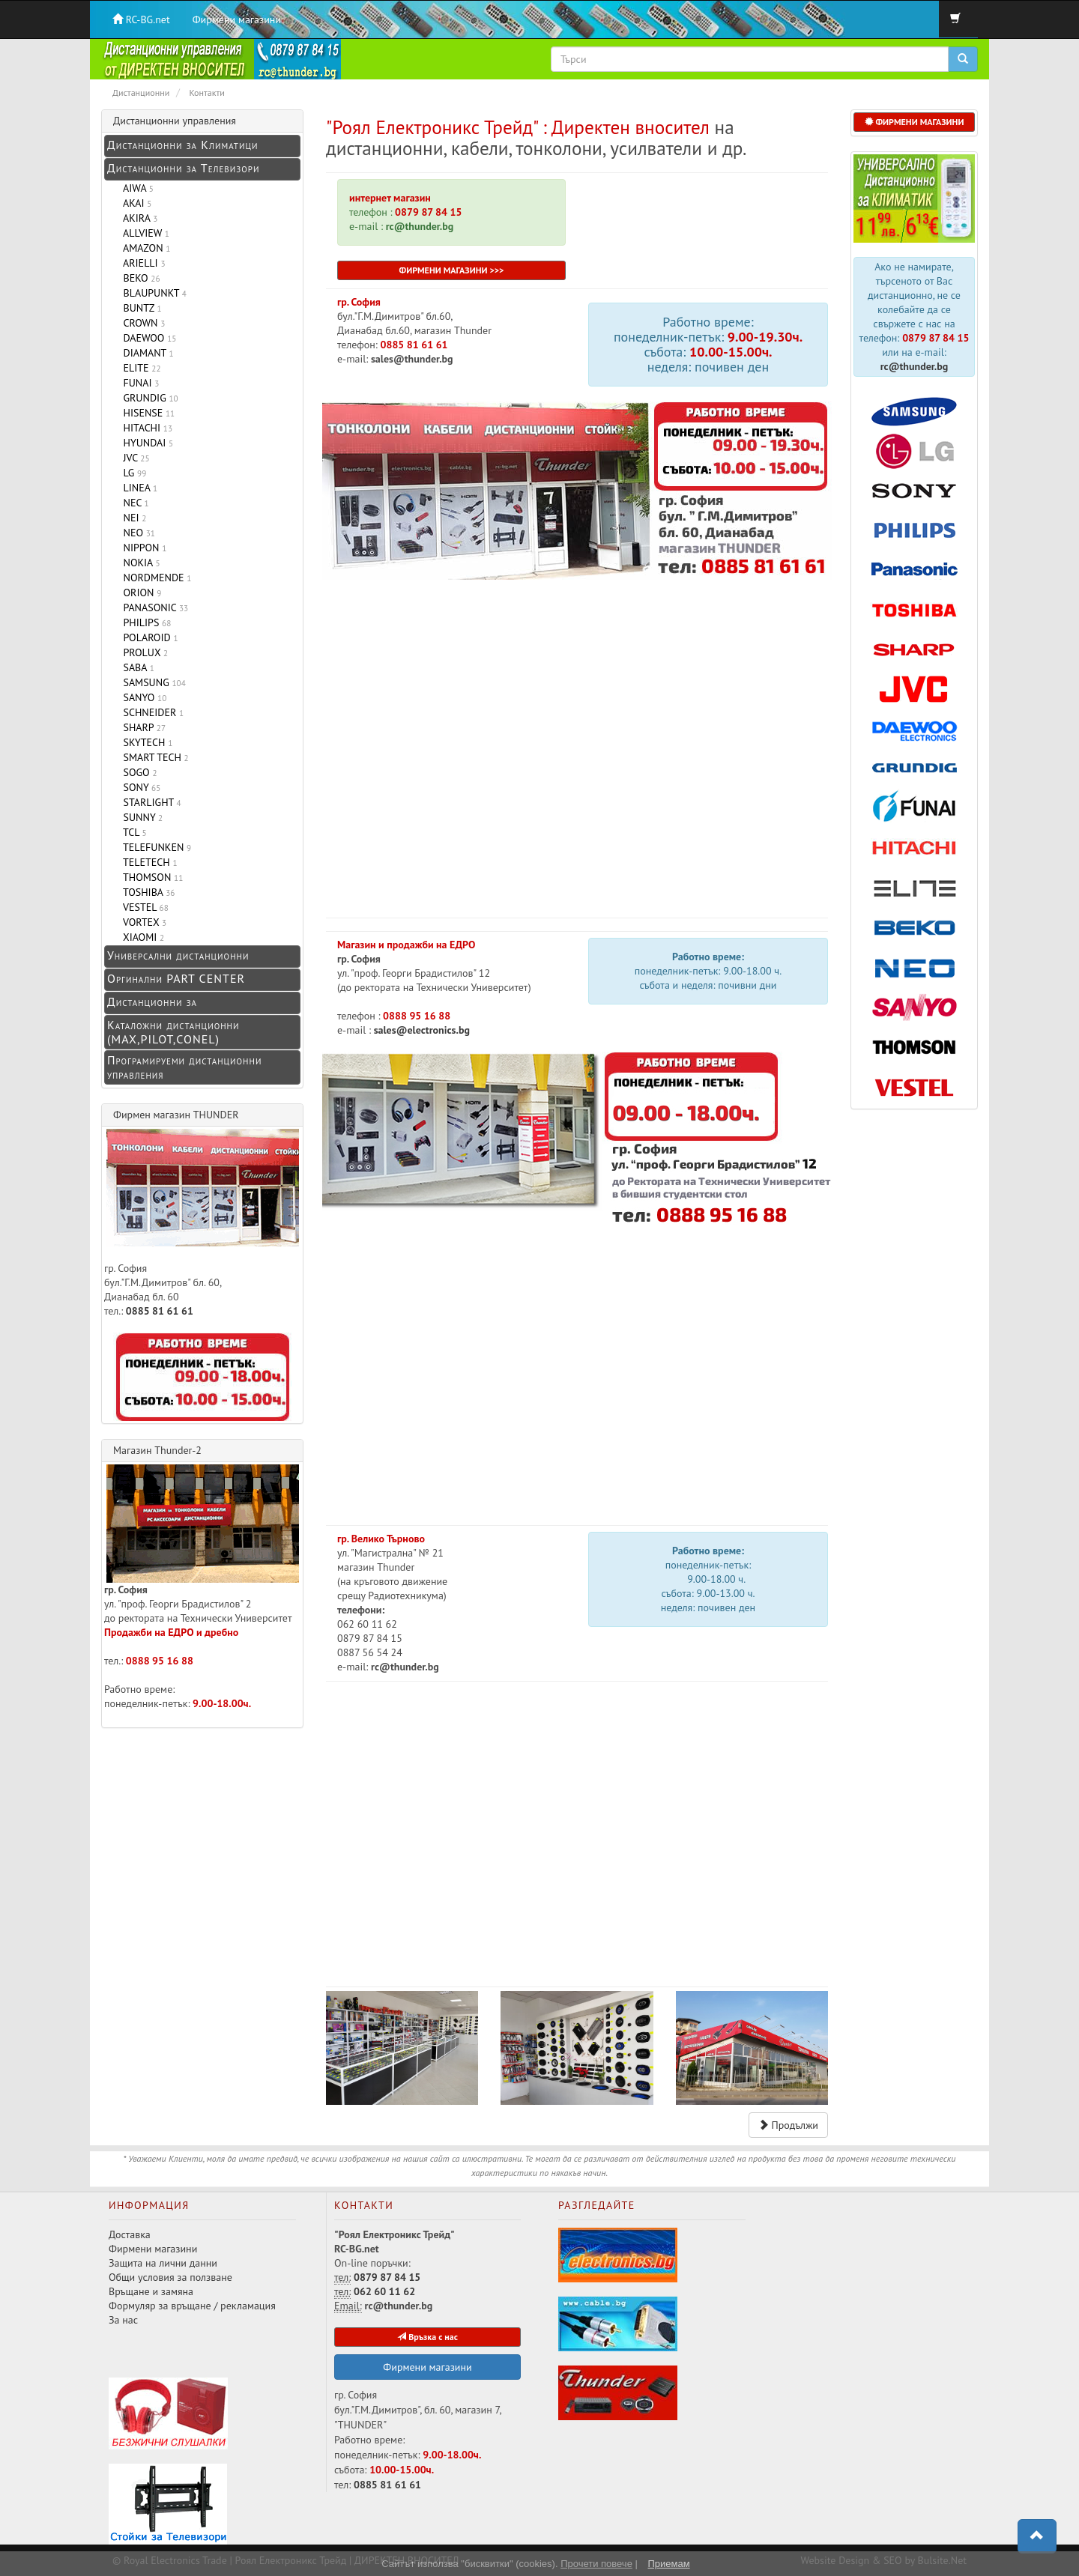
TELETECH (148, 862)
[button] (1037, 2536)
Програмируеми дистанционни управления (184, 1067)
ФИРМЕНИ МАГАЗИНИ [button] (914, 121)
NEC (133, 502)
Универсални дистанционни (178, 955)
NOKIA (139, 562)
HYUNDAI (145, 442)
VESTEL (143, 907)
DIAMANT (146, 353)
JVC (134, 457)
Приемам (668, 2563)
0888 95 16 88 (416, 1015)
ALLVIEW (143, 233)
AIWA (136, 188)
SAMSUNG (152, 682)
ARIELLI (142, 263)
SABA (136, 667)
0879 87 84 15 (427, 212)
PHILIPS (144, 622)
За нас (123, 2320)
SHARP (142, 727)
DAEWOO (147, 338)
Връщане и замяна (151, 2291)
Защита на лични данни (163, 2263)
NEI (132, 517)
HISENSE (146, 412)
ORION (139, 592)
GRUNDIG (148, 397)
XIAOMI (141, 937)
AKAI (134, 203)
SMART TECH (153, 757)
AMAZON (144, 248)
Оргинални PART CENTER (176, 978)
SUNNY (140, 817)
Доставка (130, 2234)
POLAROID (148, 637)
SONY (139, 787)
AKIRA (137, 218)
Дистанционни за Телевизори (183, 167)
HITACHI (145, 427)
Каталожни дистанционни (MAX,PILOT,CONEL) (173, 1031)
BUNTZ (140, 308)
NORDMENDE (154, 577)
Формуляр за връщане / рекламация (192, 2305)
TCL (132, 832)
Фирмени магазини (237, 19)
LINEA (137, 487)
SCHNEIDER (151, 712)
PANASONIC (153, 607)
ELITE (139, 368)
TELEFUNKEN (154, 847)
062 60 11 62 (384, 2291)
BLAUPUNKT (152, 293)
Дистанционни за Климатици (182, 144)
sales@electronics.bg (420, 1030)
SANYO (142, 697)
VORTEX (142, 922)
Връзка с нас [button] (427, 2336)
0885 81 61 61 (414, 344)
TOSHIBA (146, 892)
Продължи (788, 2125)
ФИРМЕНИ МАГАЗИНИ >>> (451, 270)
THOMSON (150, 877)
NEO (136, 532)
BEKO (139, 278)
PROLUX (143, 652)
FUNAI (138, 383)
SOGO (137, 772)
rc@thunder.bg (914, 366)
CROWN (141, 323)
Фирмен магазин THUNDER (176, 1114)
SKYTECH (145, 742)
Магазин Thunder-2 (157, 1450)
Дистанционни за (152, 1001)
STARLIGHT (149, 802)
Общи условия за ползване (170, 2277)
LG (132, 472)
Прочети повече (596, 2563)
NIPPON (142, 547)
